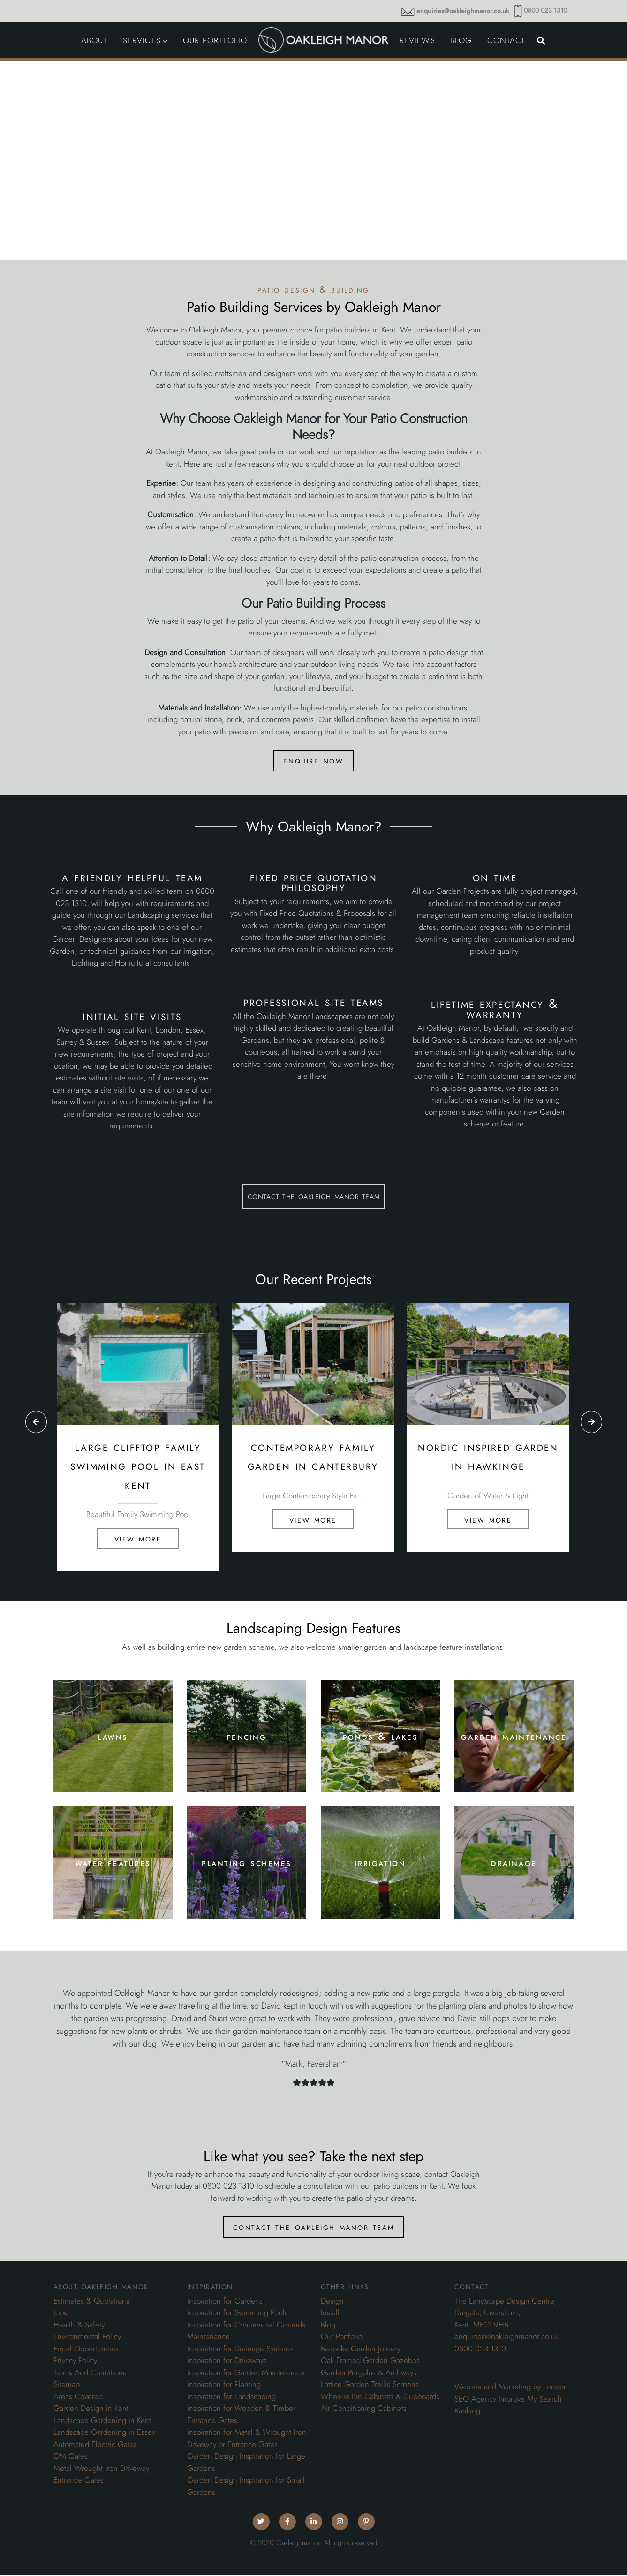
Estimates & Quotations (91, 2302)
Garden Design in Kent (90, 2409)
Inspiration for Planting (224, 2385)
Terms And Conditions (89, 2374)
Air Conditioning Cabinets (364, 2409)
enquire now (313, 760)
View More (138, 1538)
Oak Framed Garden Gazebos (370, 2361)
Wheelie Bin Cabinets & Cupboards (380, 2397)
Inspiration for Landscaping (231, 2397)
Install (330, 2313)
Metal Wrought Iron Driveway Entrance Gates (101, 2475)
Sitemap (66, 2385)
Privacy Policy (75, 2361)
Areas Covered (78, 2397)
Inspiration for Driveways (227, 2361)
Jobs (60, 2313)
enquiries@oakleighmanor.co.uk (462, 11)
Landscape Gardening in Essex (104, 2433)
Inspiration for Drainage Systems (240, 2350)
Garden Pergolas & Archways (368, 2374)
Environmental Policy (87, 2337)
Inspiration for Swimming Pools (237, 2313)
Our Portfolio (342, 2337)
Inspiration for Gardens (225, 2302)
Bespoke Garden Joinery (360, 2350)
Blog (328, 2326)
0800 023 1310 (545, 10)
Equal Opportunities (86, 2350)
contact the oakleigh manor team (313, 1196)
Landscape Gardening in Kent (102, 2421)
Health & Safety (79, 2326)
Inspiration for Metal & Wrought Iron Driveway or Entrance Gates (246, 2439)
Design (332, 2302)
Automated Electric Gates (95, 2445)
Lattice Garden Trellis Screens (370, 2385)
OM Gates (70, 2457)
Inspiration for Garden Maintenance (245, 2374)
